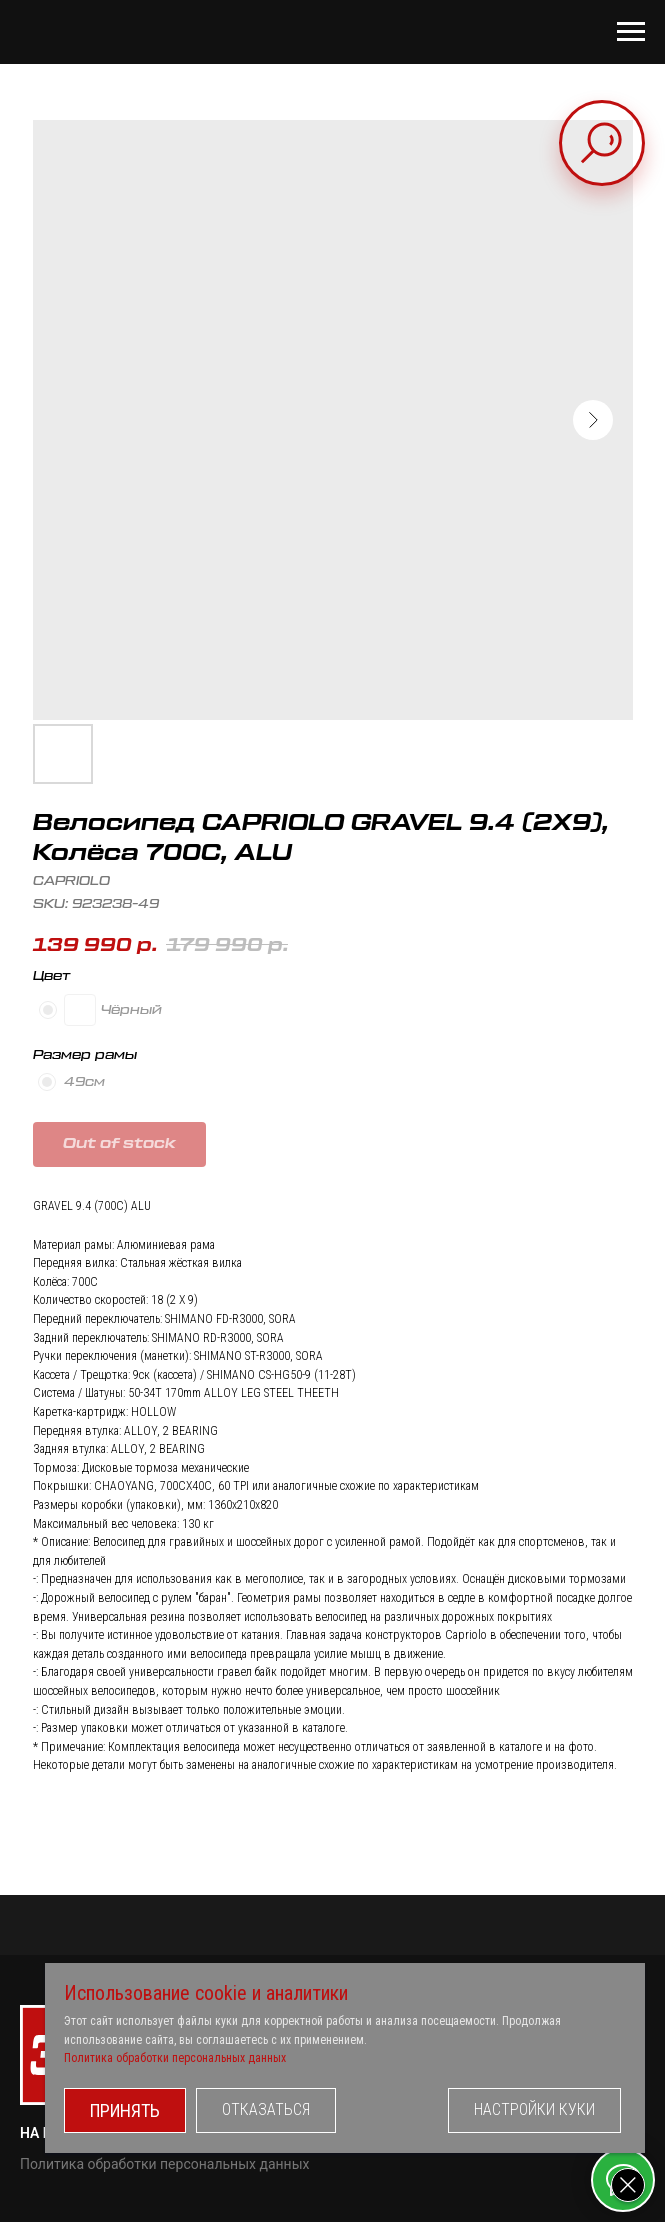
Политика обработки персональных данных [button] (175, 2058)
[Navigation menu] (631, 32)
